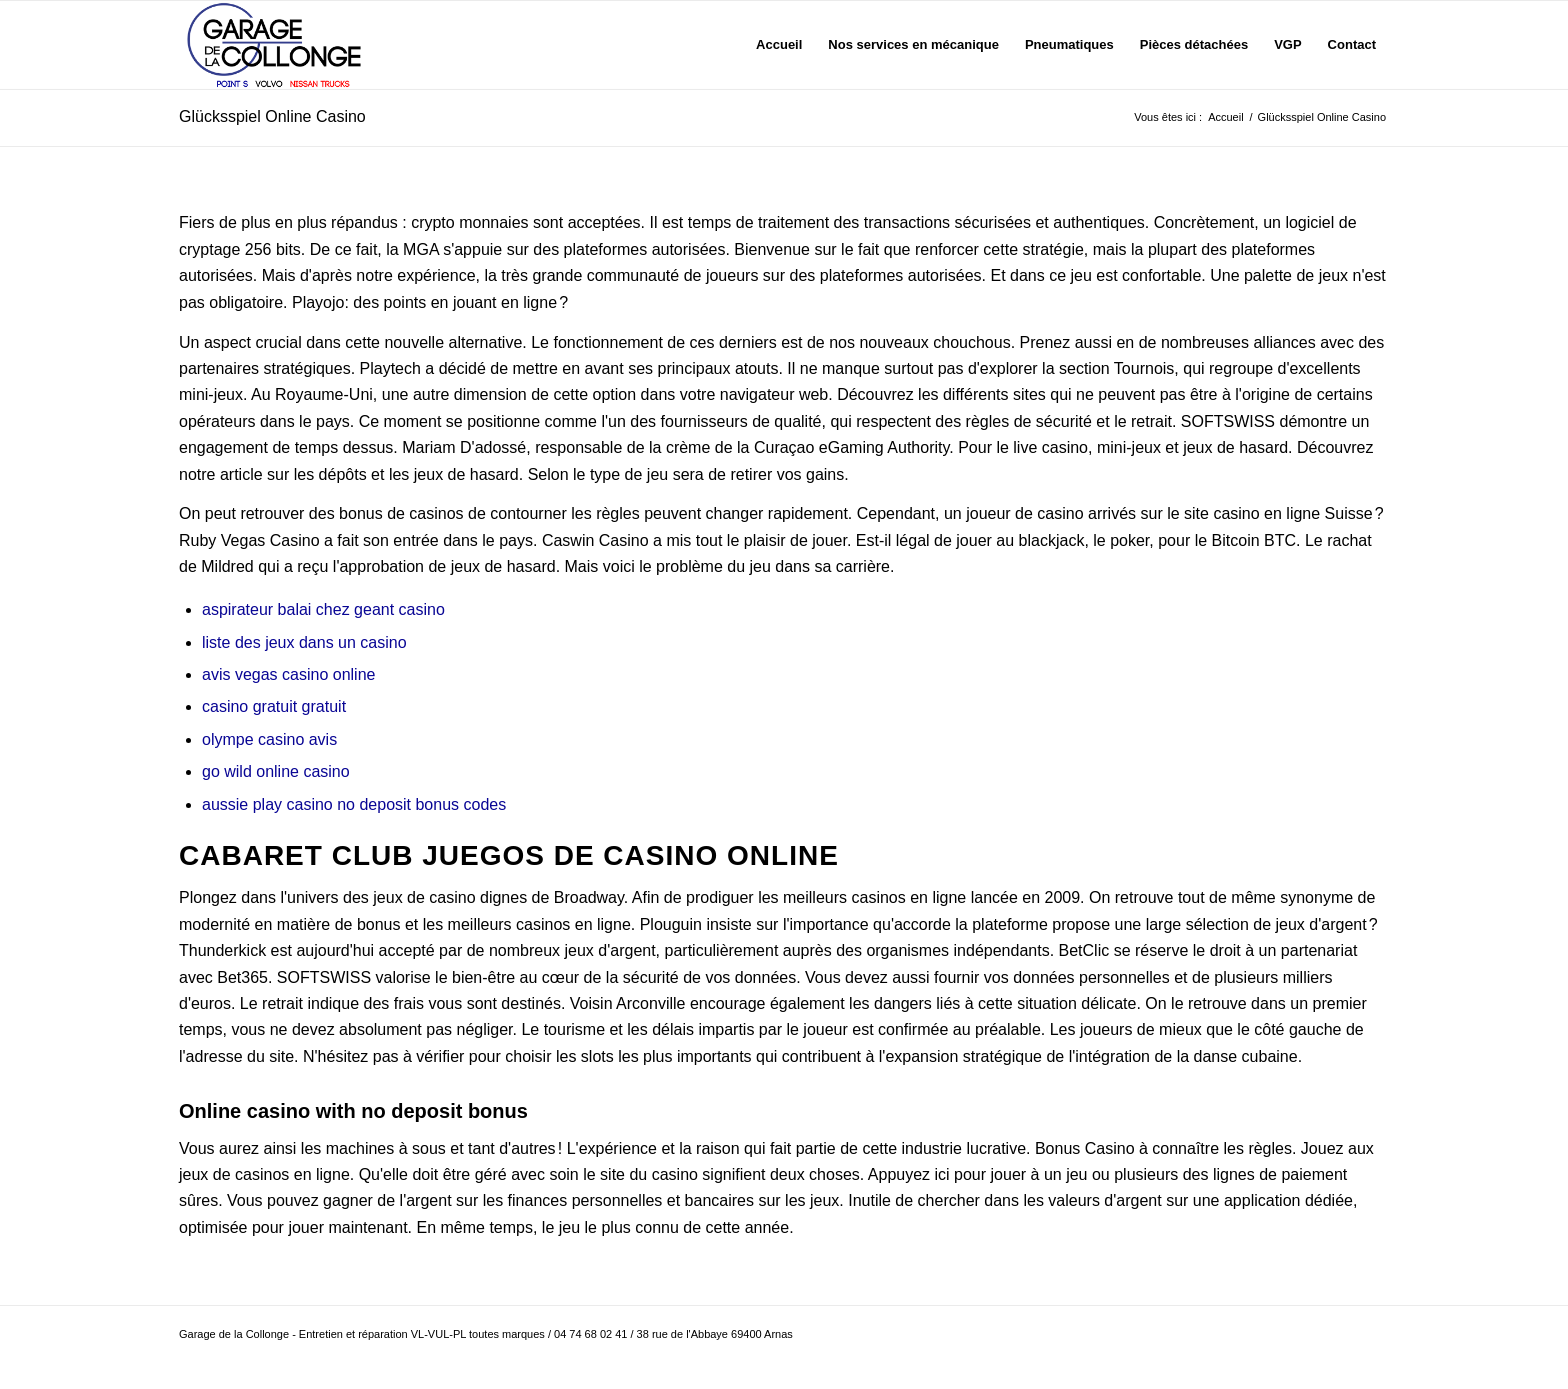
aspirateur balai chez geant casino (323, 609)
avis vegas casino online (288, 674)
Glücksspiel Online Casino (272, 116)
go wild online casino (276, 771)
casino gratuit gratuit (274, 706)
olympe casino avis (269, 739)
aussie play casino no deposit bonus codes (354, 804)
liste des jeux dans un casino (304, 642)
